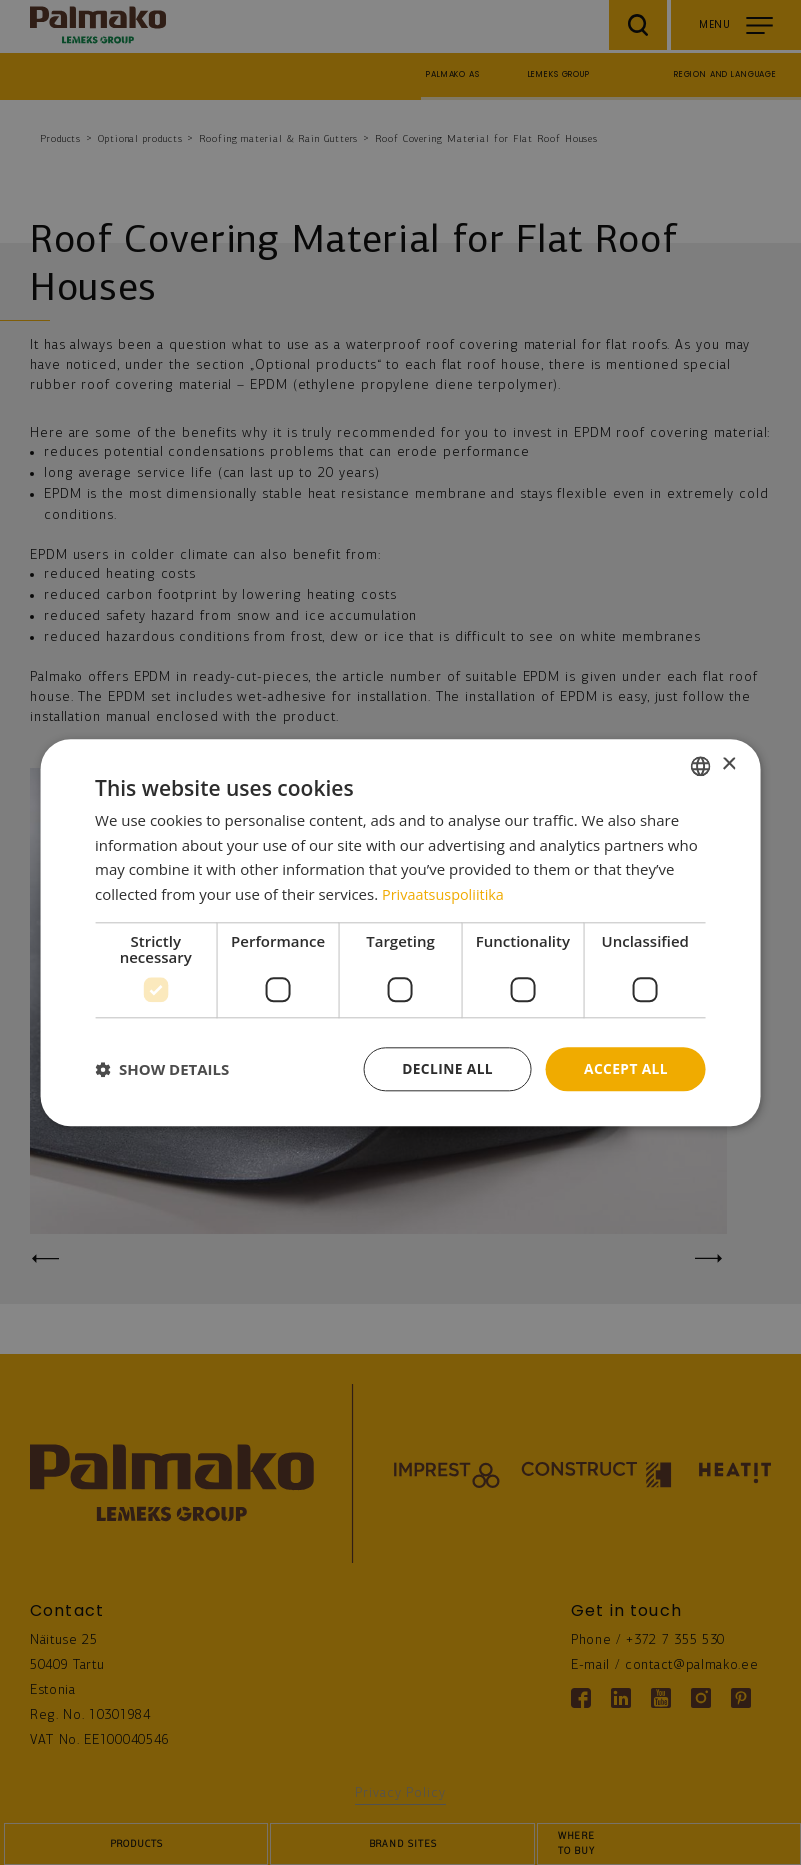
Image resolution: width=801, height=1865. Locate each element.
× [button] (728, 764)
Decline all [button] (445, 1068)
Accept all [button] (625, 1068)
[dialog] (400, 932)
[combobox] (701, 765)
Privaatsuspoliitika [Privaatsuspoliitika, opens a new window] (445, 894)
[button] (162, 1069)
